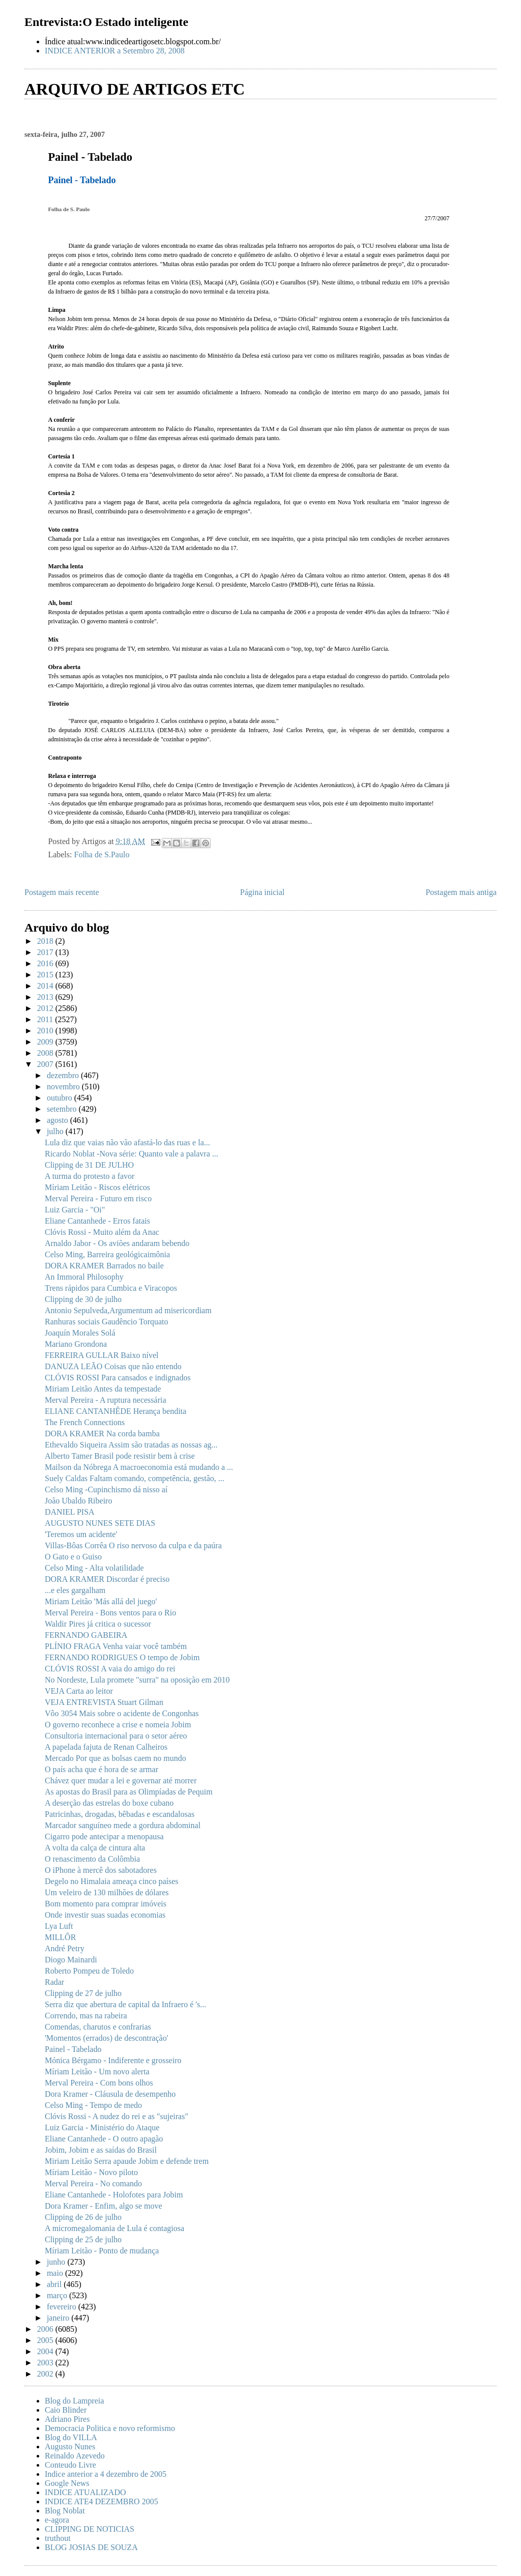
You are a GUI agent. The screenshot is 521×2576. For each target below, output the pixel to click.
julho (56, 1131)
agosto (58, 1120)
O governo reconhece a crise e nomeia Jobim (118, 1724)
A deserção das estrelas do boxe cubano (109, 1803)
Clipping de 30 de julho (83, 1299)
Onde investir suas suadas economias (105, 1915)
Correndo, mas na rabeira (86, 2015)
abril (55, 2284)
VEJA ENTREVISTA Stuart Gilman (104, 1702)
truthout (58, 2538)
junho (57, 2261)
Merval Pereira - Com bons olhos (99, 2082)
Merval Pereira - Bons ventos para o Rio (110, 1612)
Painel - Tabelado (73, 2049)
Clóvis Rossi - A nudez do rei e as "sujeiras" (116, 2116)
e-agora (57, 2519)
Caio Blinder (65, 2410)
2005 (46, 2340)
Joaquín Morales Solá (80, 1332)
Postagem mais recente (61, 892)
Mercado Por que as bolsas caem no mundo (115, 1758)
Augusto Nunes (70, 2446)
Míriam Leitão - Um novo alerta (97, 2071)
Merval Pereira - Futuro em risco (98, 1198)
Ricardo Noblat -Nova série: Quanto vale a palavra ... (131, 1153)
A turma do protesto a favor (89, 1176)
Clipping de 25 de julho (83, 2239)
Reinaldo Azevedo (75, 2455)
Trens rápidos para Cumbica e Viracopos (111, 1288)
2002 (46, 2373)
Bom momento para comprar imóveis (105, 1903)
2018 (46, 941)
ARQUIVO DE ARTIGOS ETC (134, 89)
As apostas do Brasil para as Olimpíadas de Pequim (129, 1791)
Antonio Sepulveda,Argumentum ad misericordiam (128, 1310)
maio (56, 2273)
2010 (46, 1030)
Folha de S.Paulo (101, 854)
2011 (46, 1019)
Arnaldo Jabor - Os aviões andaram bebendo (117, 1243)
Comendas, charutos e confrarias (98, 2026)
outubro (60, 1097)
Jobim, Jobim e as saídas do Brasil (101, 2150)
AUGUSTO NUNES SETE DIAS (100, 1523)
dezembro (64, 1075)
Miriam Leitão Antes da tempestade (103, 1388)
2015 (46, 974)
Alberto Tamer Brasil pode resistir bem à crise (120, 1456)
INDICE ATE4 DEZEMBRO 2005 (101, 2501)
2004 (46, 2351)
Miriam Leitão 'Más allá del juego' (101, 1601)
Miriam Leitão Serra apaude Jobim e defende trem (127, 2161)
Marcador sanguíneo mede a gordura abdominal (122, 1825)
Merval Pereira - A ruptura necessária (105, 1400)
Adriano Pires (67, 2419)
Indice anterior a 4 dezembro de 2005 (105, 2474)
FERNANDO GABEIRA (86, 1635)
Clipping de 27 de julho (83, 1993)
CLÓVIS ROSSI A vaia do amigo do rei (110, 1668)
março (58, 2295)
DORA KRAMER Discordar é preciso (107, 1579)
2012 (46, 1008)
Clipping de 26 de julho (83, 2217)
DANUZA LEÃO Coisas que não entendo (113, 1366)
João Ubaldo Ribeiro (78, 1500)
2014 (46, 985)
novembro (64, 1086)
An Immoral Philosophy (84, 1276)
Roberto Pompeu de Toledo (89, 1970)
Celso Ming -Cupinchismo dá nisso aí (106, 1489)
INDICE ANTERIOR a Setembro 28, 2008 (115, 50)
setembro (63, 1109)
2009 (46, 1041)
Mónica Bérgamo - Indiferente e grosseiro (113, 2060)
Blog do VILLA (71, 2437)
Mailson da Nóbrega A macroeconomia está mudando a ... (139, 1467)
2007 (46, 1064)
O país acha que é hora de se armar (101, 1769)
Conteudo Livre (70, 2465)
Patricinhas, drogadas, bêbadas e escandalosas (119, 1814)
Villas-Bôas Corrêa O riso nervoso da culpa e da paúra (133, 1545)
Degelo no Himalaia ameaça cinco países (112, 1881)
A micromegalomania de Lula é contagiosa (114, 2228)
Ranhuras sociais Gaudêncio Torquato (106, 1321)
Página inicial (262, 892)
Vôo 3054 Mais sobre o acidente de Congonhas (122, 1713)
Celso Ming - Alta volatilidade (94, 1568)
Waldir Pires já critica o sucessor (98, 1623)
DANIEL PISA (70, 1512)
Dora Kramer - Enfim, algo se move (103, 2206)
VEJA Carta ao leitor (79, 1691)
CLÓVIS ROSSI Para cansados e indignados (118, 1377)
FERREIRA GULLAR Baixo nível (102, 1355)
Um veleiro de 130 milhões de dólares (107, 1892)
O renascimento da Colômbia (92, 1859)
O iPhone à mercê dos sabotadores (101, 1870)
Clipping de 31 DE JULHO (89, 1165)
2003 (46, 2362)
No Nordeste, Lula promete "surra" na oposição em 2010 (137, 1679)
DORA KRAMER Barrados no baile (104, 1265)
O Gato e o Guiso (73, 1556)
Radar (54, 1982)
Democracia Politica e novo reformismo (110, 2428)
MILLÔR (60, 1937)
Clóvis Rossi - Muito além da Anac (102, 1232)
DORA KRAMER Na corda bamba (102, 1433)
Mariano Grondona (76, 1344)
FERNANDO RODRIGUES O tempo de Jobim (122, 1657)
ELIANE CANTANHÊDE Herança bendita (115, 1411)
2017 (46, 952)
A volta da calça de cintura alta (95, 1847)
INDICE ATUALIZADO (85, 2492)
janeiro (59, 2317)
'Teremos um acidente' (81, 1534)
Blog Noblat (65, 2510)
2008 (46, 1053)
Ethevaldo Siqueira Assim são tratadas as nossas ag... (131, 1444)
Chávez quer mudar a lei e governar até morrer (121, 1780)
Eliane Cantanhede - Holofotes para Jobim (114, 2194)
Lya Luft (59, 1926)
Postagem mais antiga (461, 892)
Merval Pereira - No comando (93, 2183)
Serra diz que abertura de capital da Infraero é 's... (125, 2004)
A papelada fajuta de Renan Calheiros (106, 1747)
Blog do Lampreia (74, 2400)
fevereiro (62, 2306)
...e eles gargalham (75, 1590)
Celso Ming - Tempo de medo (93, 2105)
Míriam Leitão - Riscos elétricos (97, 1187)
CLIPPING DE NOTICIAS (89, 2529)
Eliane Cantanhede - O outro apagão (104, 2138)
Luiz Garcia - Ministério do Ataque (102, 2127)
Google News (67, 2483)
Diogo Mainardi (71, 1959)
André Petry (64, 1948)
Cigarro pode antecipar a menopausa (104, 1836)
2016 (46, 963)
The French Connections (85, 1422)
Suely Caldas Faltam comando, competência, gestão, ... (134, 1478)
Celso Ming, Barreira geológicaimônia (107, 1254)
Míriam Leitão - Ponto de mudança (102, 2250)
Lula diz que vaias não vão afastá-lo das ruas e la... (127, 1142)
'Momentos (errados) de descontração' (106, 2038)
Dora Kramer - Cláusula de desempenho (110, 2094)
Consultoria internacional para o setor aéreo (116, 1735)
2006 (46, 2329)
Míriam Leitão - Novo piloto (91, 2172)
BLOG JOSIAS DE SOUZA (91, 2547)
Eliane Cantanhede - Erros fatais (97, 1221)
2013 (46, 997)
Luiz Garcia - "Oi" (75, 1209)
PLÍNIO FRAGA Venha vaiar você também (116, 1646)
